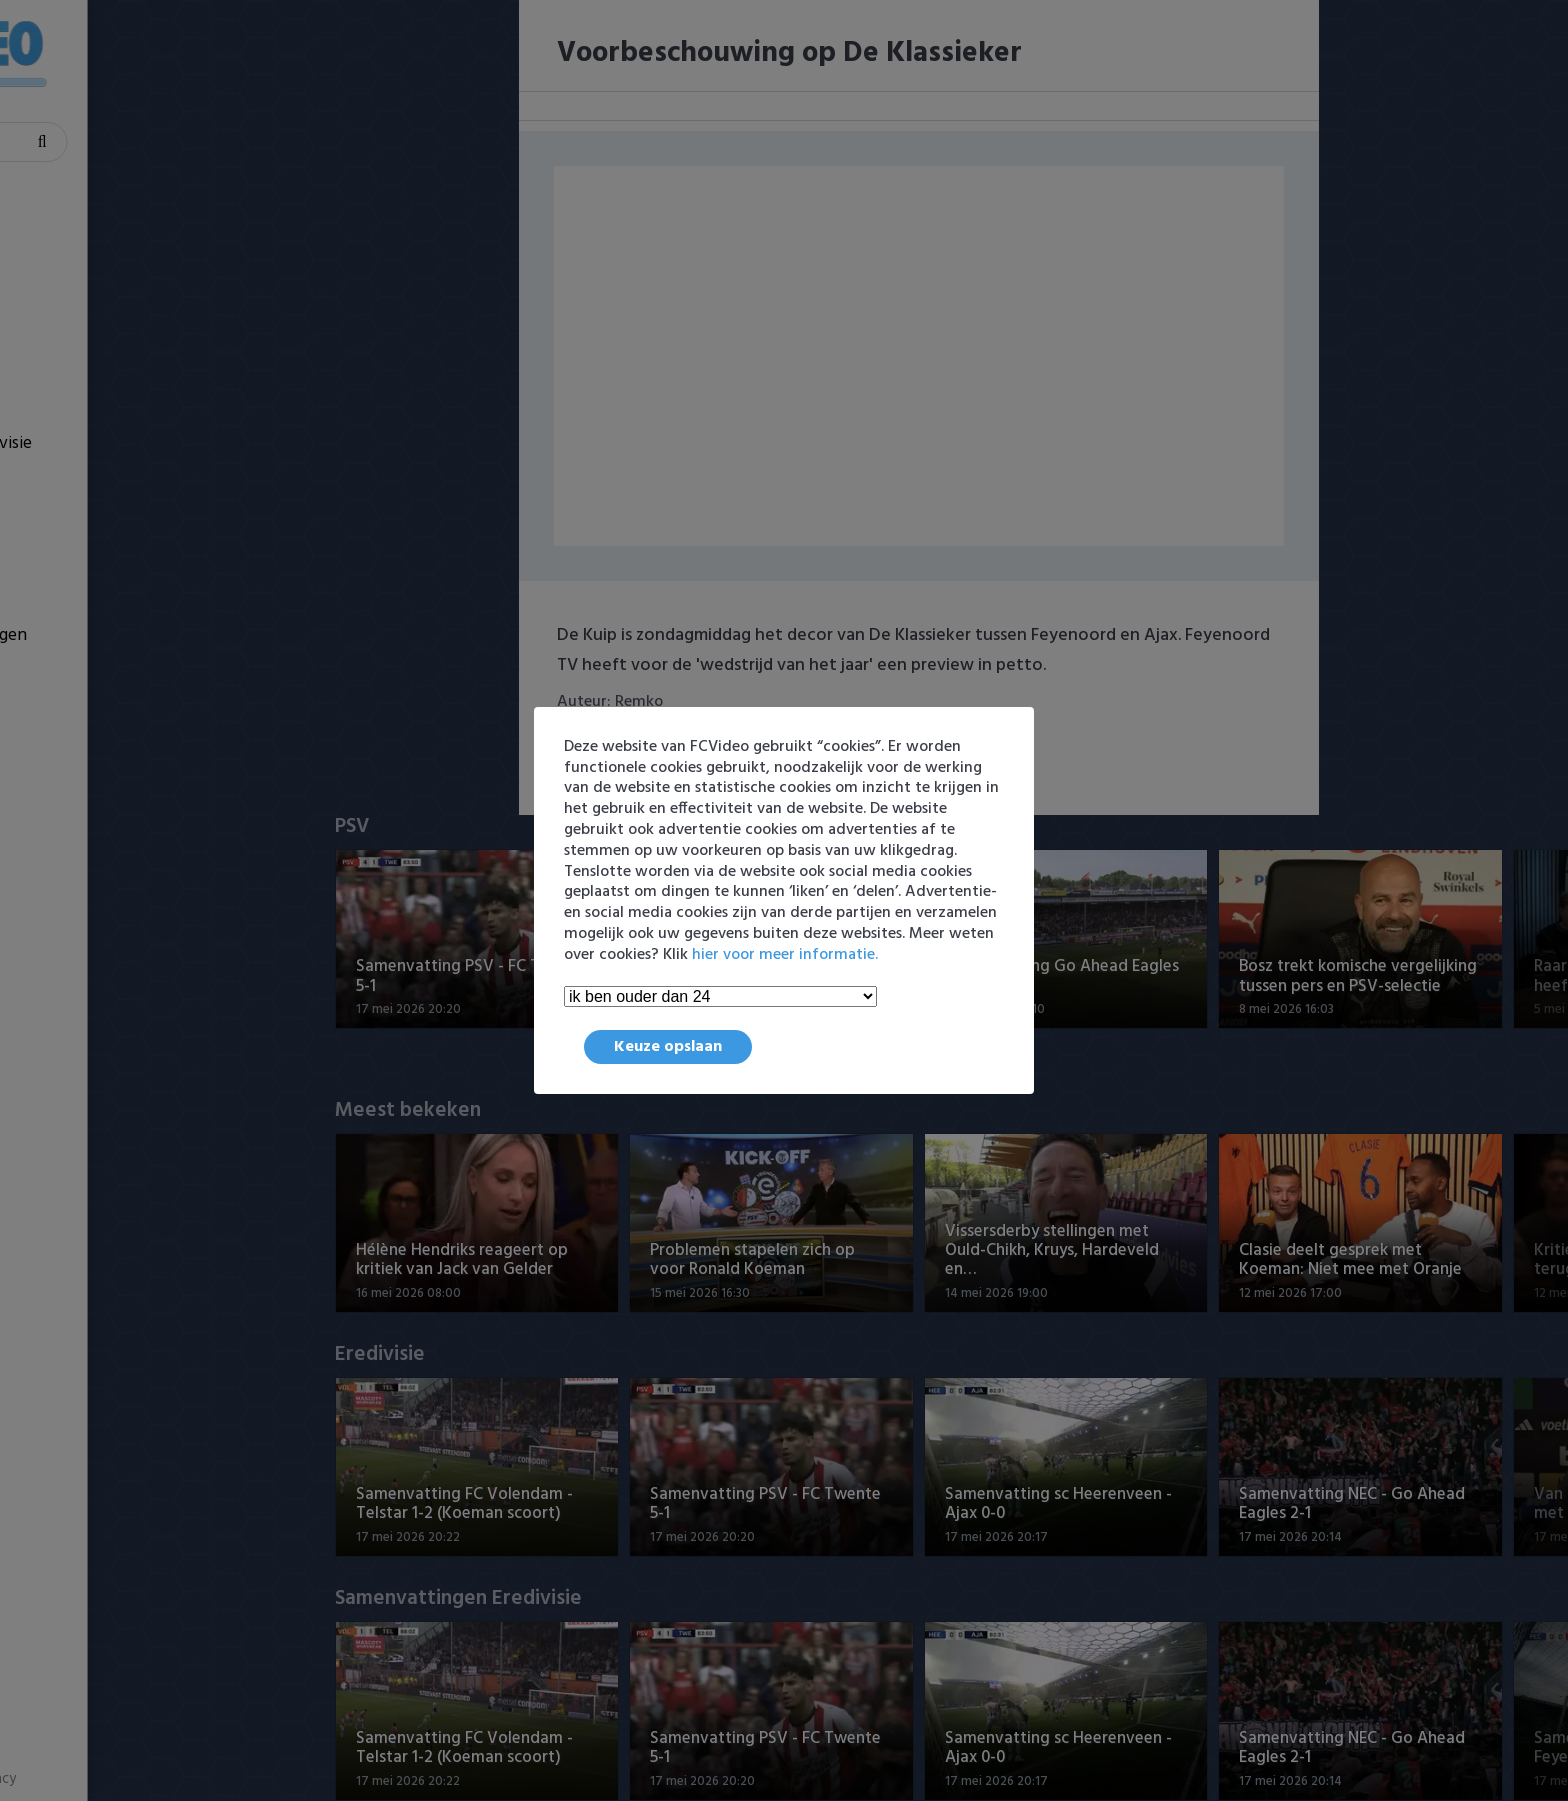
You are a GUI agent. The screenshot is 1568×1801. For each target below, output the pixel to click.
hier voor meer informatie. (785, 955)
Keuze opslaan (668, 1047)
